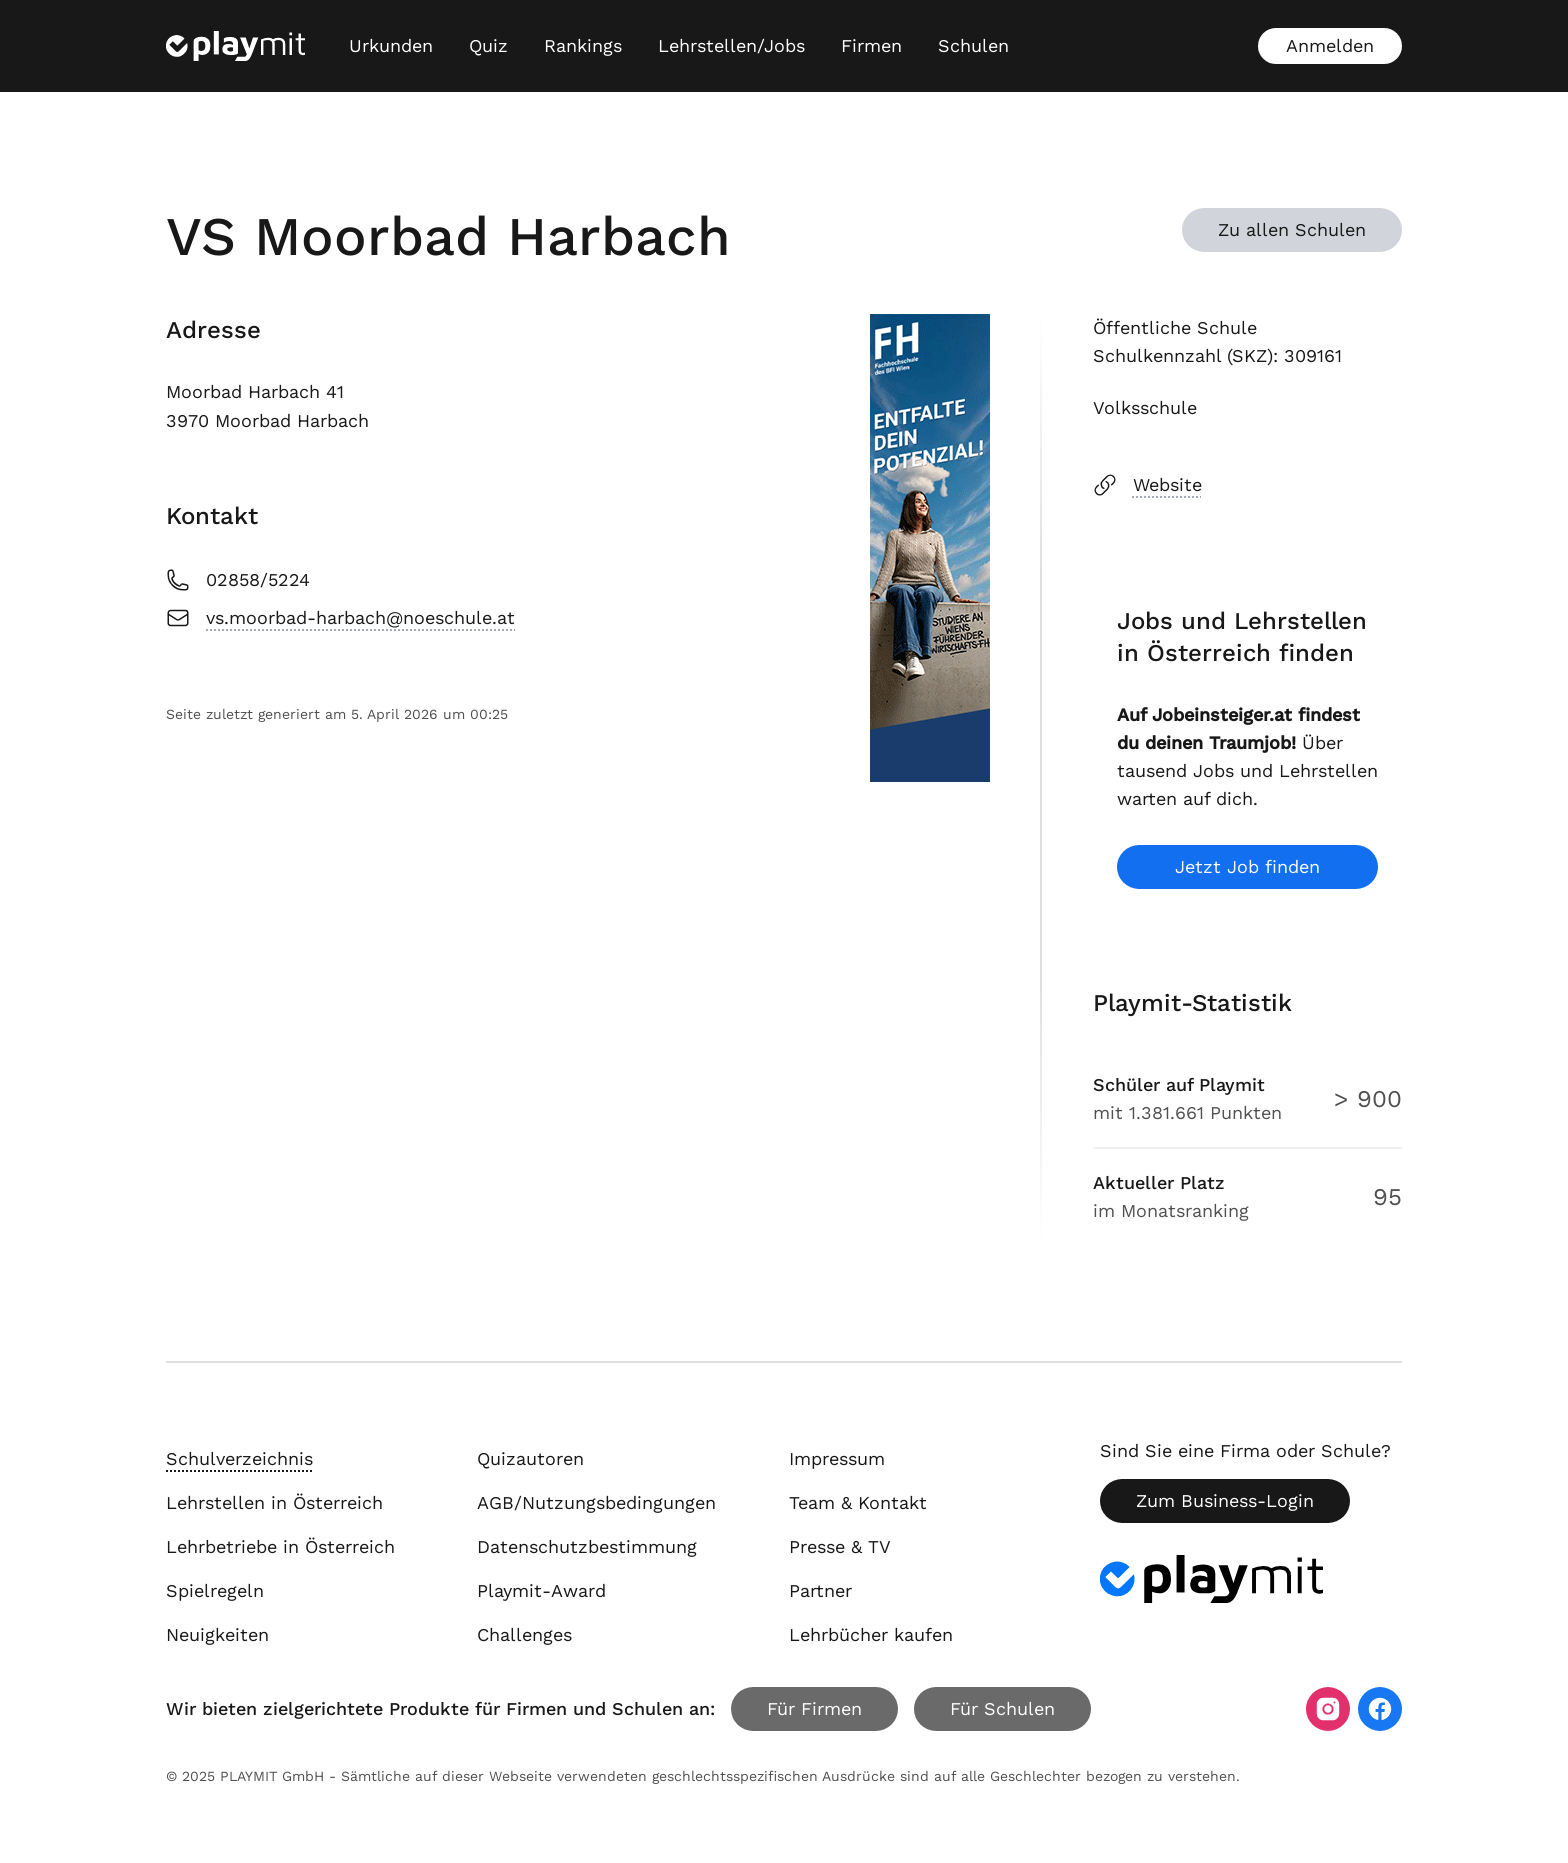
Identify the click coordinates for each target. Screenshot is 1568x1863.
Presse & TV (840, 1546)
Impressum (837, 1458)
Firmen (871, 45)
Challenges (524, 1634)
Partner (820, 1590)
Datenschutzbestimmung (587, 1546)
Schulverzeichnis (239, 1458)
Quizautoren (530, 1458)
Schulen (973, 45)
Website (1147, 485)
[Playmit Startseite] (235, 46)
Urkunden (391, 45)
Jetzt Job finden (1247, 866)
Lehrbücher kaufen (871, 1634)
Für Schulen (1002, 1708)
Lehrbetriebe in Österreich (280, 1546)
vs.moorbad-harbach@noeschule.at (340, 618)
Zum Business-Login (1225, 1500)
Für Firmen (814, 1708)
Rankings (583, 45)
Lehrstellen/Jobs (731, 45)
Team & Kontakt (858, 1502)
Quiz (488, 45)
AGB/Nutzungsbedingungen (596, 1502)
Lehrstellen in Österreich (274, 1502)
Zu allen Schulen (1292, 229)
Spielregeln (215, 1590)
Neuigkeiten (217, 1634)
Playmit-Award (541, 1590)
